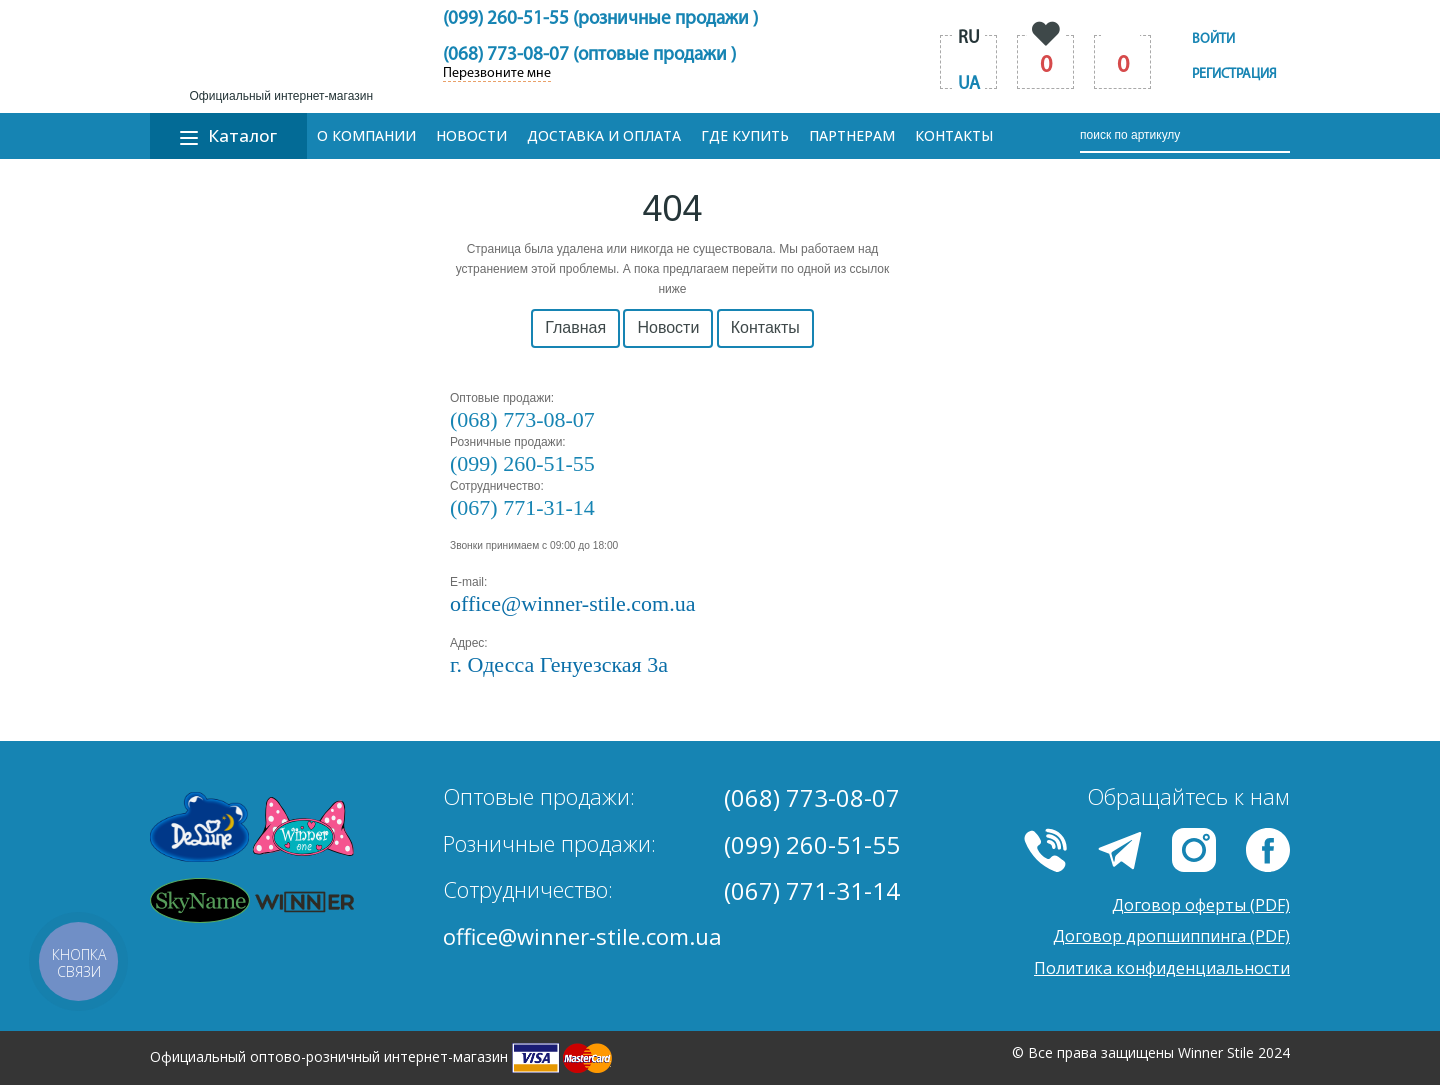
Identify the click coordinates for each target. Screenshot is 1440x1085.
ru (969, 38)
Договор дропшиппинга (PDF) (1171, 936)
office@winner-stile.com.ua (582, 936)
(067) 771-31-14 (522, 507)
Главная (575, 327)
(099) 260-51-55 (522, 463)
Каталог (228, 135)
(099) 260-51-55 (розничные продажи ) (600, 19)
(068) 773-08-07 (522, 419)
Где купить (745, 135)
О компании (366, 135)
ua (969, 84)
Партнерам (852, 135)
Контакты (954, 135)
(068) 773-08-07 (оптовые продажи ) (589, 55)
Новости (471, 135)
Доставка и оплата (604, 135)
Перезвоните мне (497, 74)
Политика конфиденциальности (1162, 968)
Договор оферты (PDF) (1201, 905)
